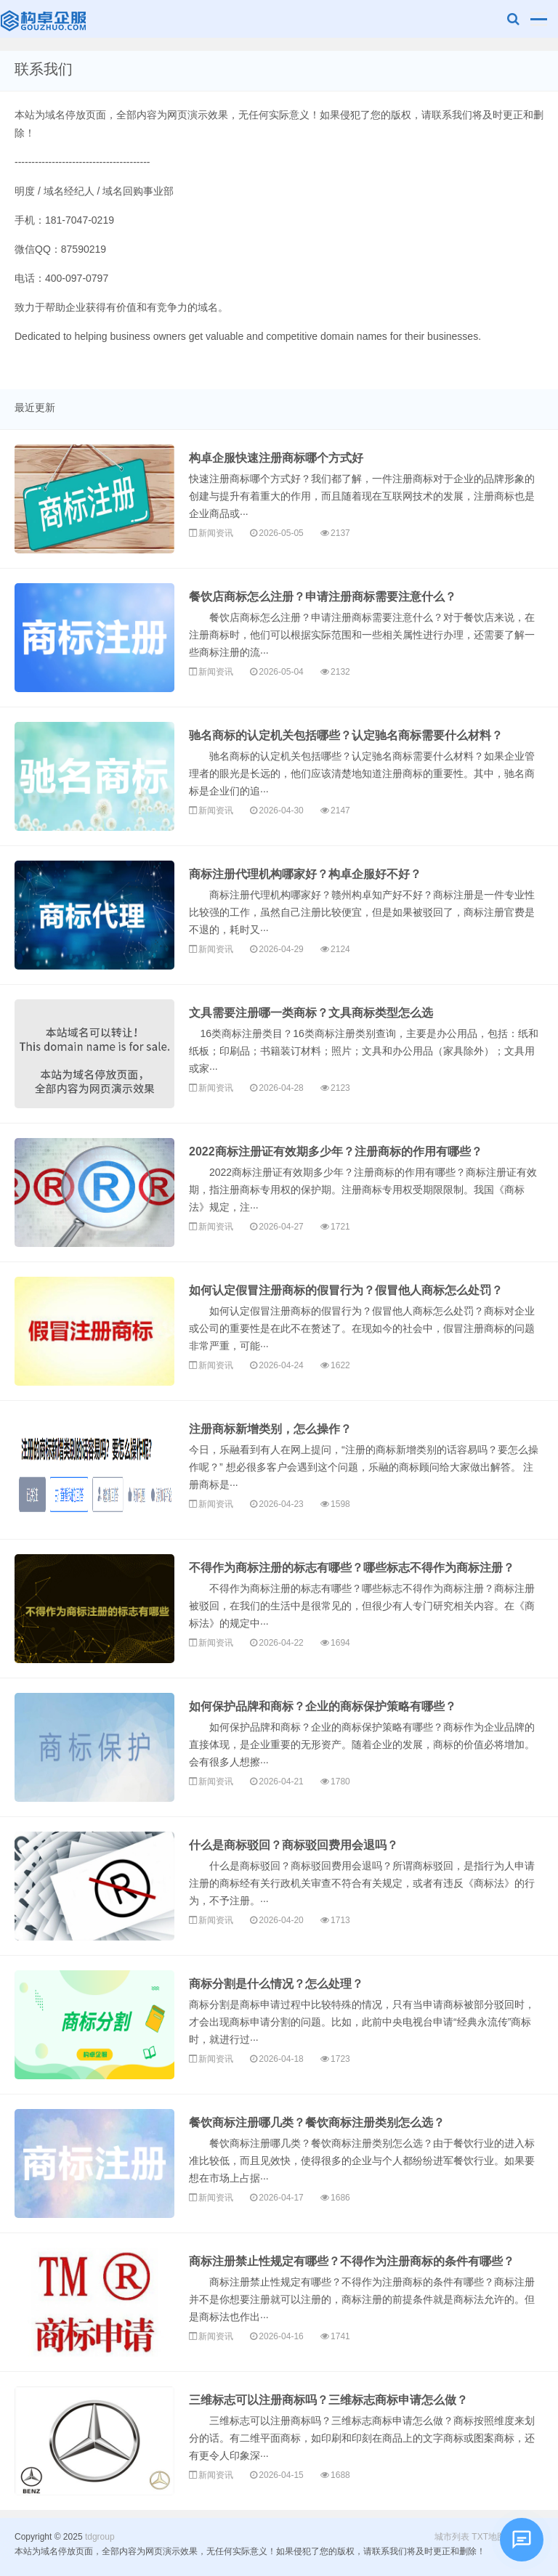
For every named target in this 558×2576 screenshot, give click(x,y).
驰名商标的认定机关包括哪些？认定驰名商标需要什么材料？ (346, 735)
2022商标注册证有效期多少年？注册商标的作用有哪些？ (335, 1151)
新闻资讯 (215, 533)
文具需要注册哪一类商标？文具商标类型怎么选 (311, 1013)
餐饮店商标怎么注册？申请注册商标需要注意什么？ (322, 596)
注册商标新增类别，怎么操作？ (270, 1429)
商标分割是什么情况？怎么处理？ (276, 1984)
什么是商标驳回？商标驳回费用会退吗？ (293, 1845)
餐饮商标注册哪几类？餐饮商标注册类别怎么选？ (317, 2122)
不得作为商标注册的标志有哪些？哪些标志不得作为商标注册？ (351, 1567)
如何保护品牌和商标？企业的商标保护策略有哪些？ (322, 1706)
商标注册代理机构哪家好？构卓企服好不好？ (305, 874)
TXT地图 (489, 2537)
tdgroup (44, 19)
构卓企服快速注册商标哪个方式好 (276, 458)
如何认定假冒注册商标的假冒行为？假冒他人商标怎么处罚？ (346, 1290)
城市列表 (451, 2537)
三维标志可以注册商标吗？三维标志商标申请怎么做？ (328, 2400)
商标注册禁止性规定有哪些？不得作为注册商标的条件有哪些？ (351, 2261)
